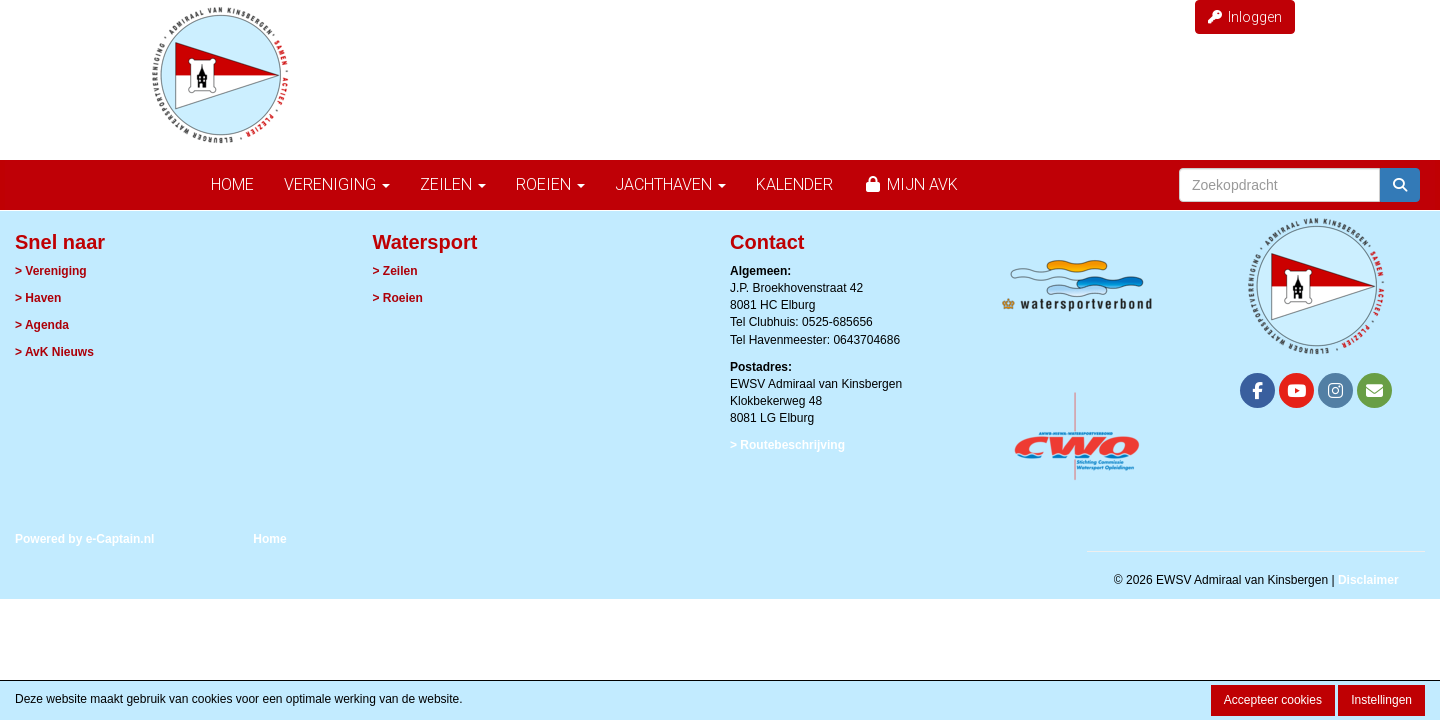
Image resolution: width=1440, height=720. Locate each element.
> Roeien (398, 298)
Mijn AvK (910, 184)
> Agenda (42, 325)
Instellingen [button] (1381, 700)
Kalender (794, 184)
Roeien (550, 184)
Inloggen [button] (1245, 17)
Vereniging (337, 184)
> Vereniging (51, 271)
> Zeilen (395, 271)
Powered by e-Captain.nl (84, 539)
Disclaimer (1368, 580)
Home (232, 184)
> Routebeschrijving (787, 445)
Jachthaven (670, 184)
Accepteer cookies (1273, 700)
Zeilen (453, 184)
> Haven (38, 298)
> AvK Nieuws (54, 352)
